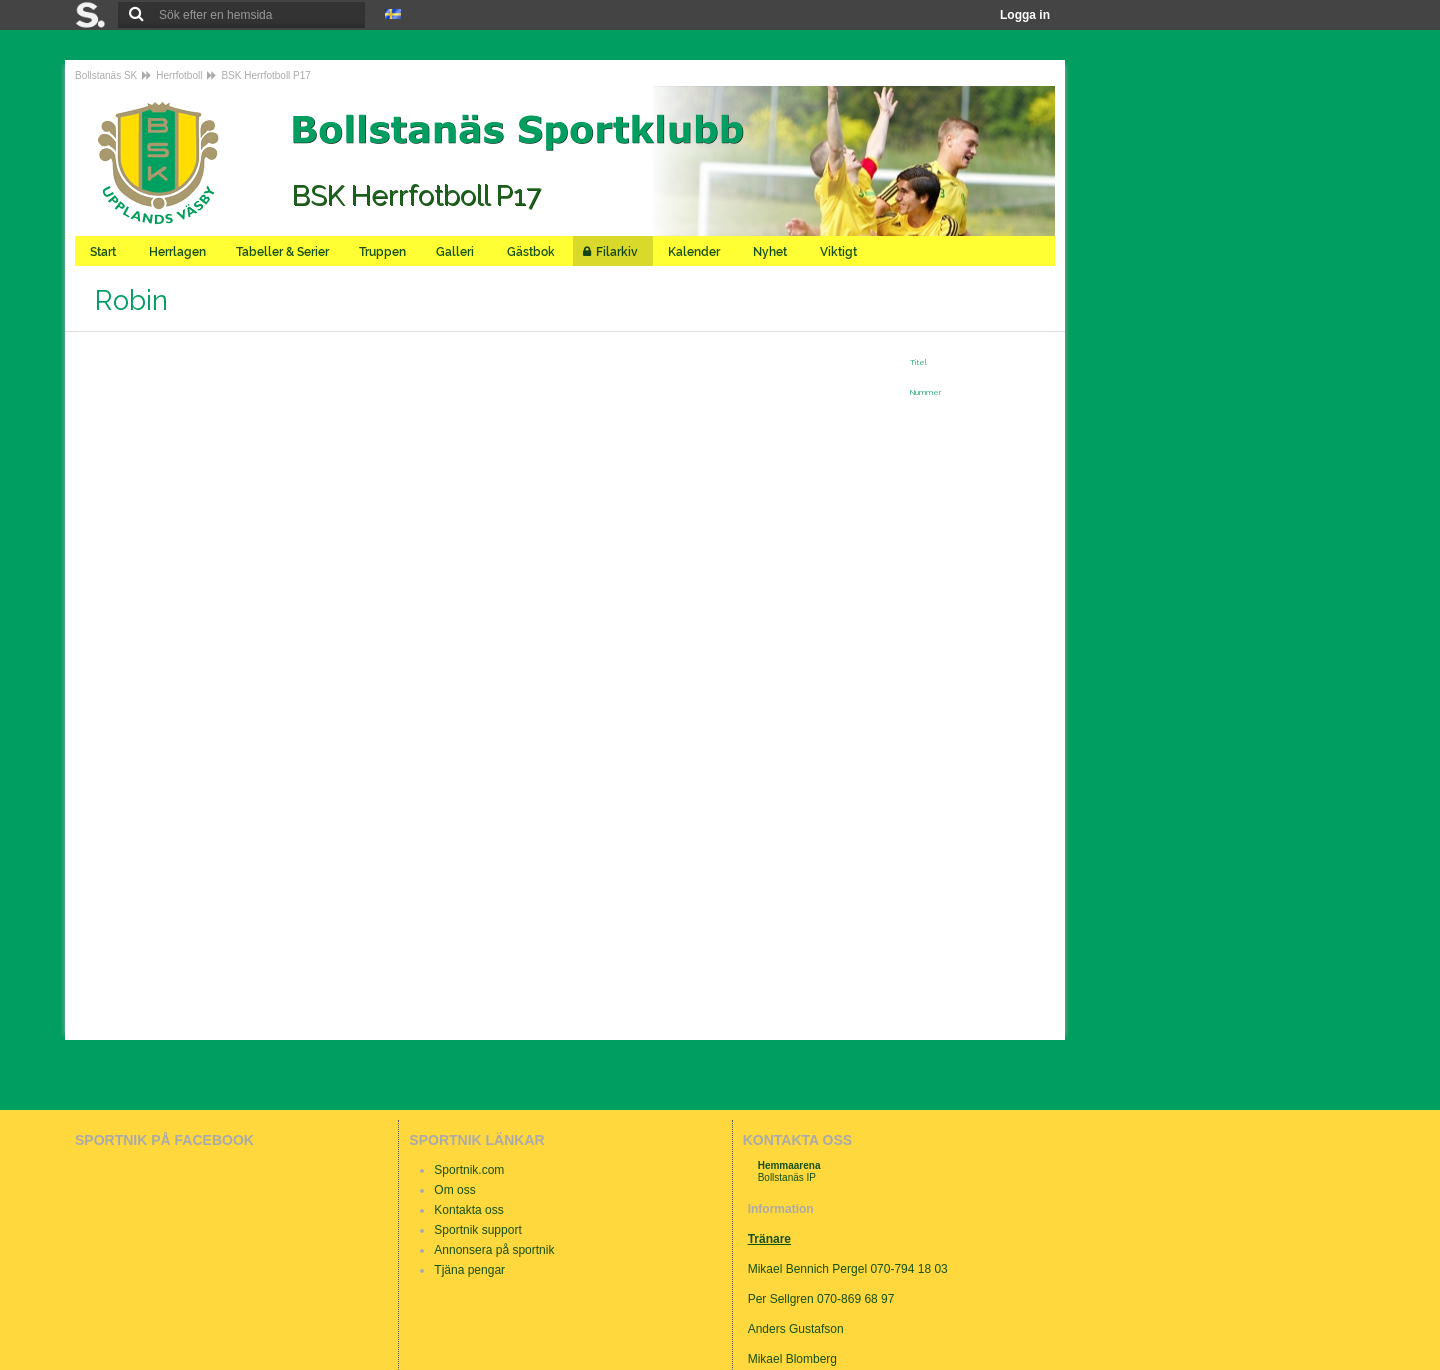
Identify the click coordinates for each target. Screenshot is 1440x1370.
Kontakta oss (468, 1210)
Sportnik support (477, 1230)
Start (104, 252)
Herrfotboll (179, 75)
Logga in (1025, 15)
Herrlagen (177, 252)
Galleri (456, 252)
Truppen (382, 252)
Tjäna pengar (469, 1270)
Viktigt (840, 252)
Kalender (695, 252)
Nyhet (771, 252)
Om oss (454, 1190)
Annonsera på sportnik (494, 1250)
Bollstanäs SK (106, 75)
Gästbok (532, 252)
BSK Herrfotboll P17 (266, 75)
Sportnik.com (469, 1170)
